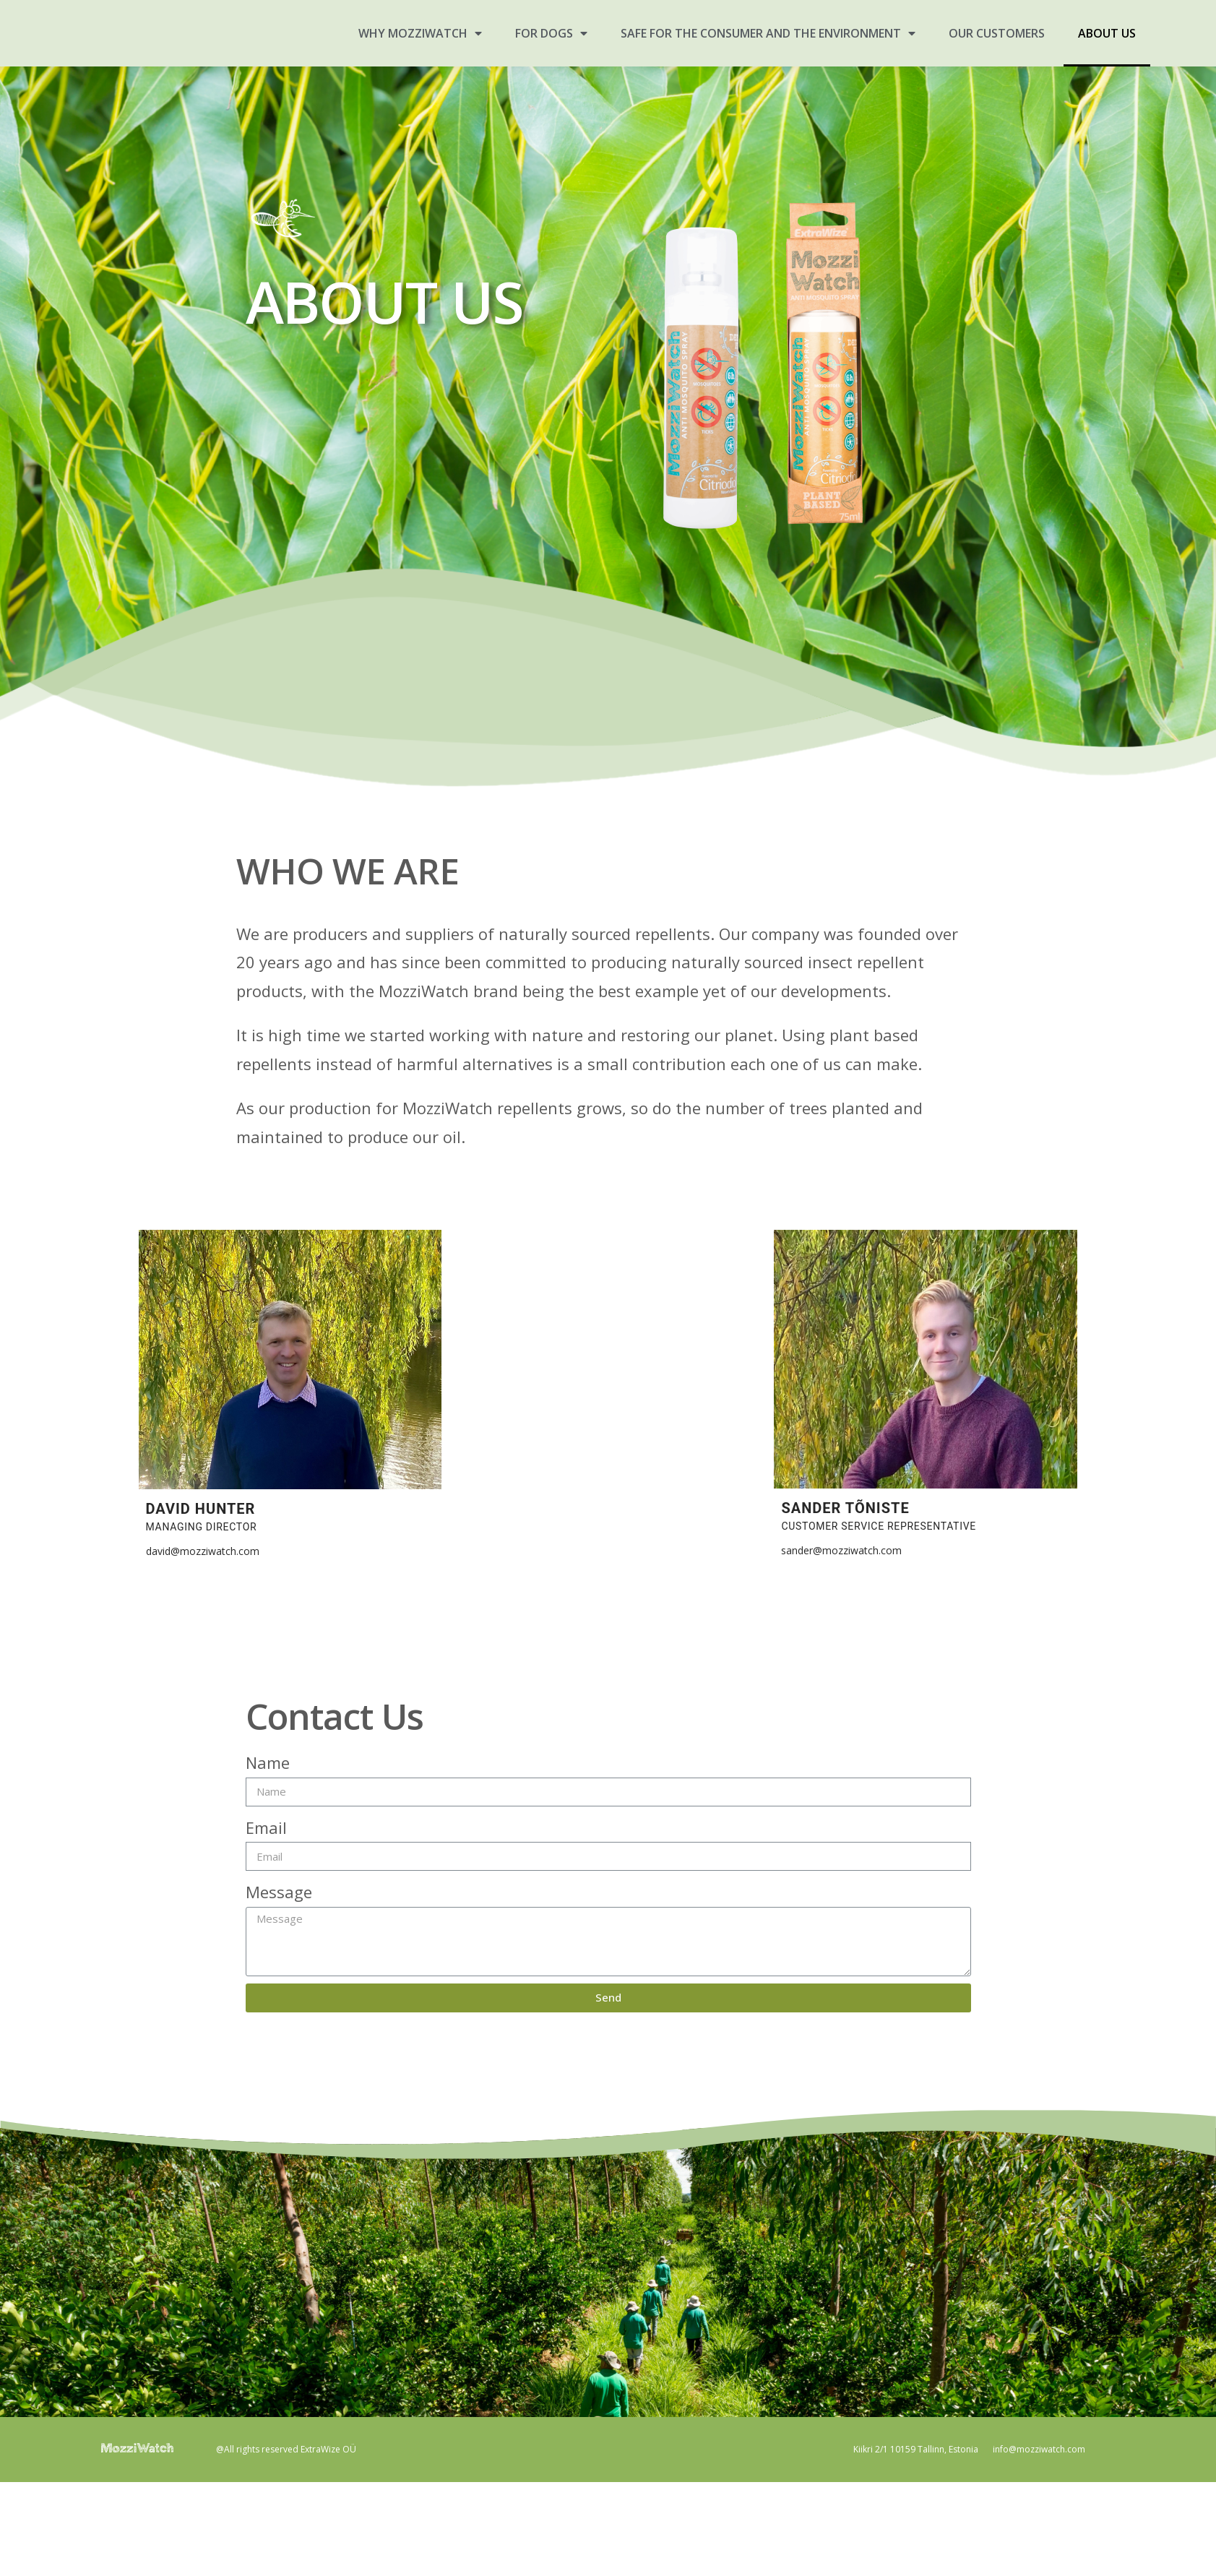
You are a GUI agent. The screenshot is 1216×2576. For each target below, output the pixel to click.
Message (279, 1892)
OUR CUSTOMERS (997, 33)
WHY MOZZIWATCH (420, 33)
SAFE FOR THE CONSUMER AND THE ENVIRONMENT (768, 33)
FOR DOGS (551, 33)
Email (266, 1827)
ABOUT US (1107, 33)
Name (268, 1762)
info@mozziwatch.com (1039, 2449)
